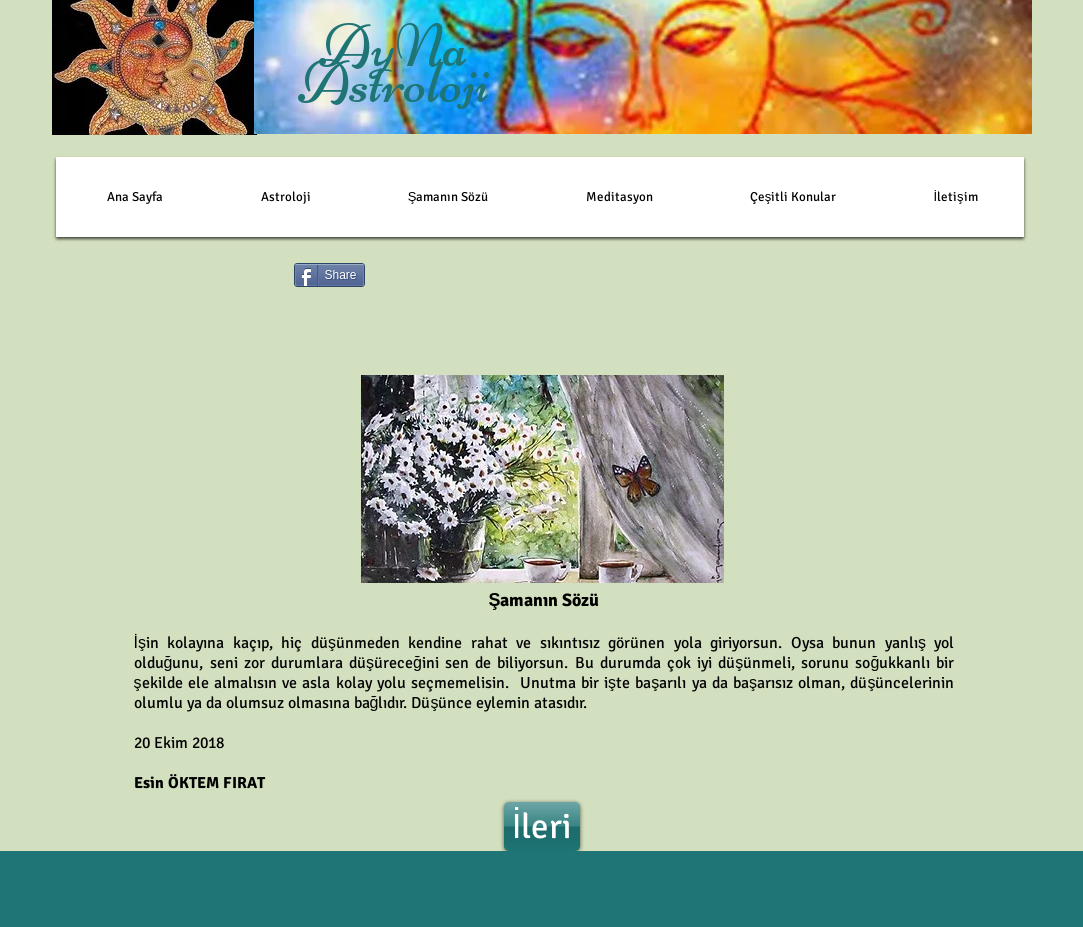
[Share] (329, 275)
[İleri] (542, 826)
